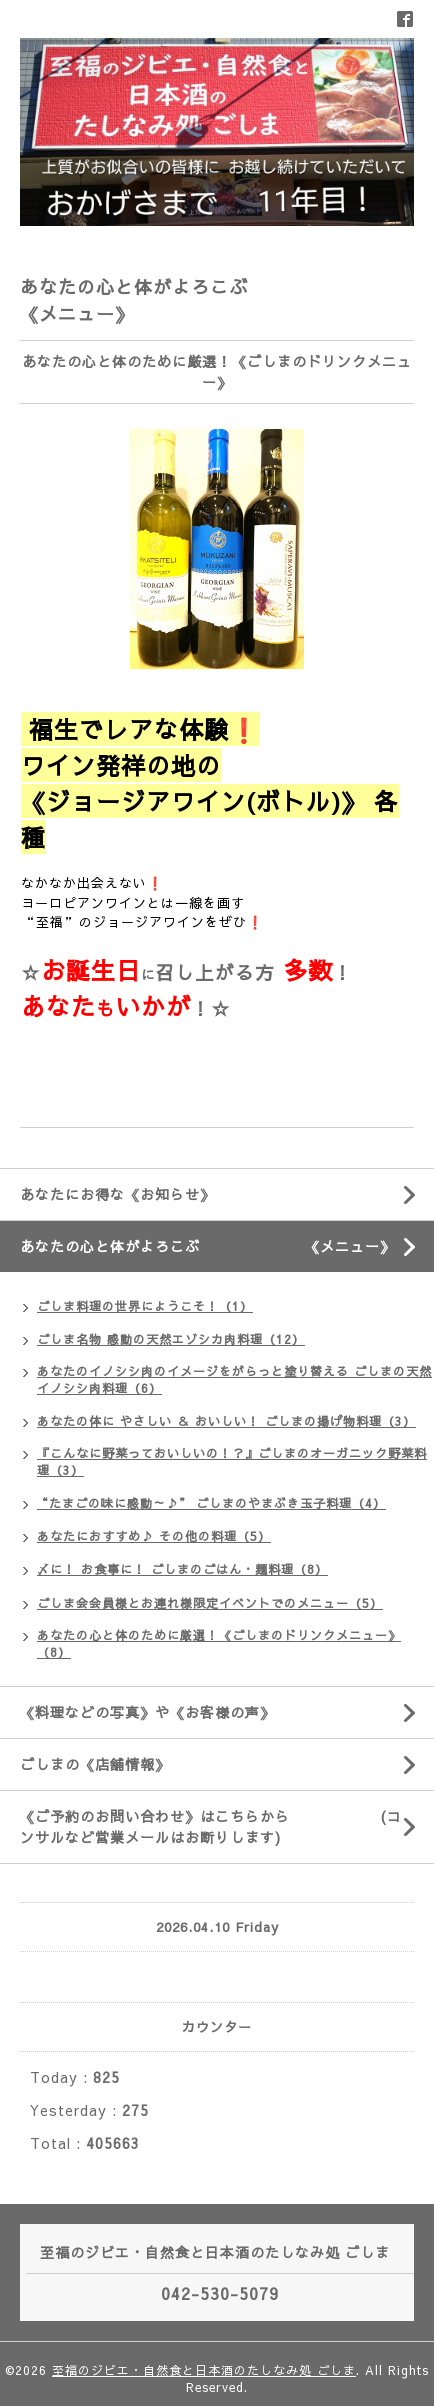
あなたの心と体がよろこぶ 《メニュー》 (227, 1246)
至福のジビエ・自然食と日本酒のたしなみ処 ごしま (204, 2370)
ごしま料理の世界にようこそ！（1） (145, 1306)
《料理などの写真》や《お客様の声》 (147, 1712)
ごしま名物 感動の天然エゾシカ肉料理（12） (171, 1339)
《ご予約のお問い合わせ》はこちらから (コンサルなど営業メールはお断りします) (211, 1826)
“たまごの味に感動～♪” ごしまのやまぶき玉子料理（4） (211, 1503)
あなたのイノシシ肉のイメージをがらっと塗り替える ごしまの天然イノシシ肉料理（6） (234, 1379)
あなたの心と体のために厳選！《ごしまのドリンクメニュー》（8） (219, 1643)
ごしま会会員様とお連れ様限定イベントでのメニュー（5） (210, 1603)
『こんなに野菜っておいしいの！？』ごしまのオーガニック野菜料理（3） (232, 1461)
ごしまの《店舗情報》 (95, 1764)
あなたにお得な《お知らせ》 (117, 1194)
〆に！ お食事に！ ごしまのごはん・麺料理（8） (182, 1569)
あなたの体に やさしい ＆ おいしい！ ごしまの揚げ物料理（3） (226, 1421)
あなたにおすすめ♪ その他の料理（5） (154, 1536)
